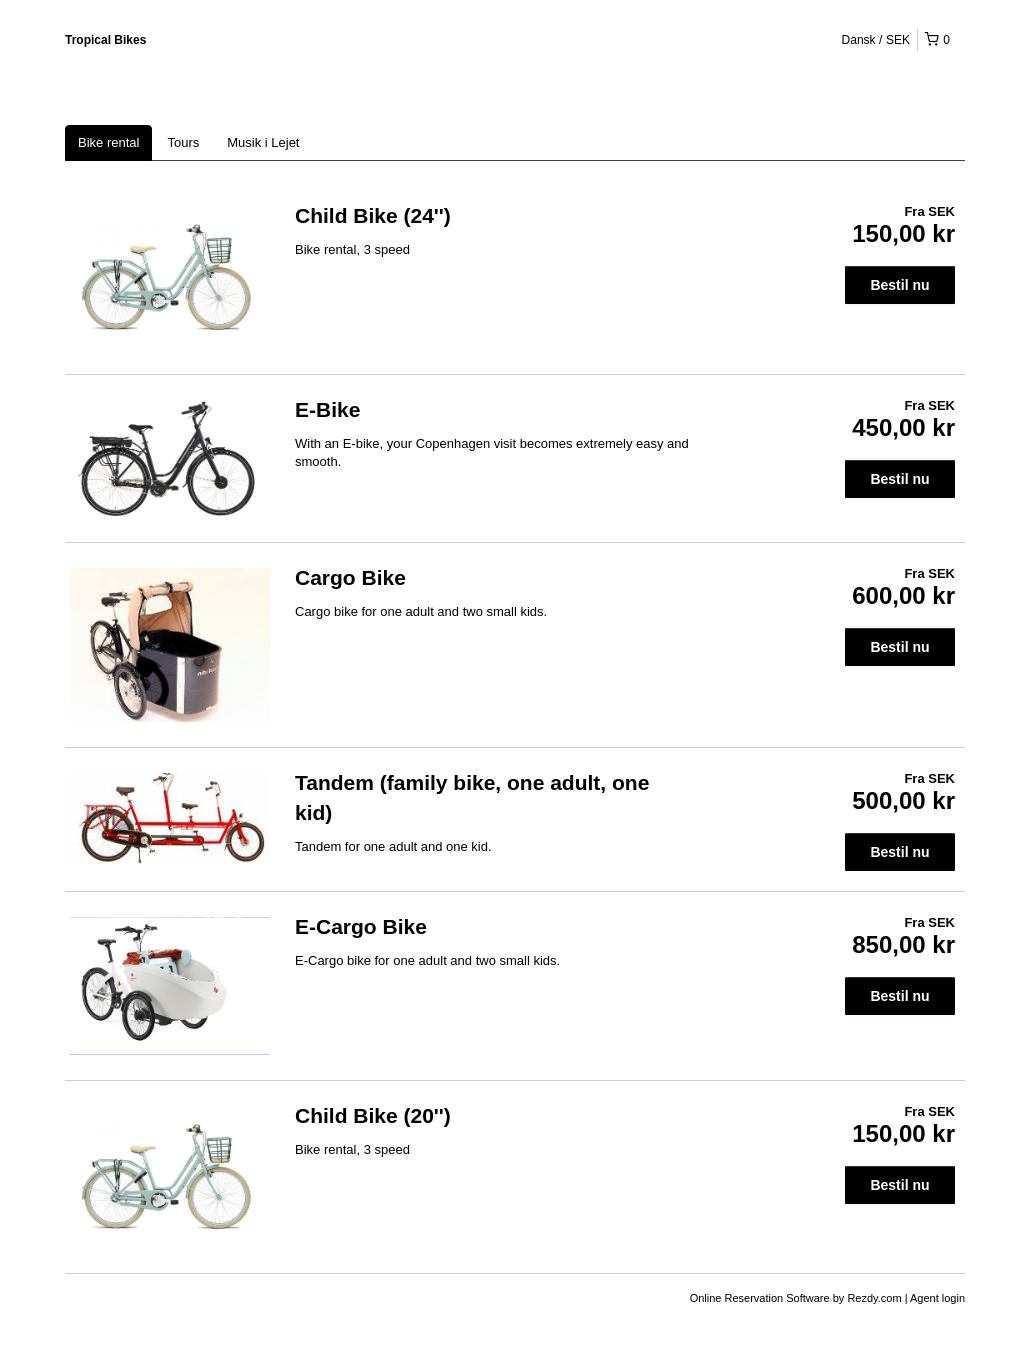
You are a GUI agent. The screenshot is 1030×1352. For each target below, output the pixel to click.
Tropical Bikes (105, 40)
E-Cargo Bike (361, 926)
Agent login (937, 1298)
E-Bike (327, 409)
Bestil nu (899, 285)
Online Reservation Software (760, 1298)
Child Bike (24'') (373, 215)
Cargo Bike (350, 577)
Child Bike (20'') (373, 1115)
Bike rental (108, 142)
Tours (183, 142)
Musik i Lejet (263, 142)
